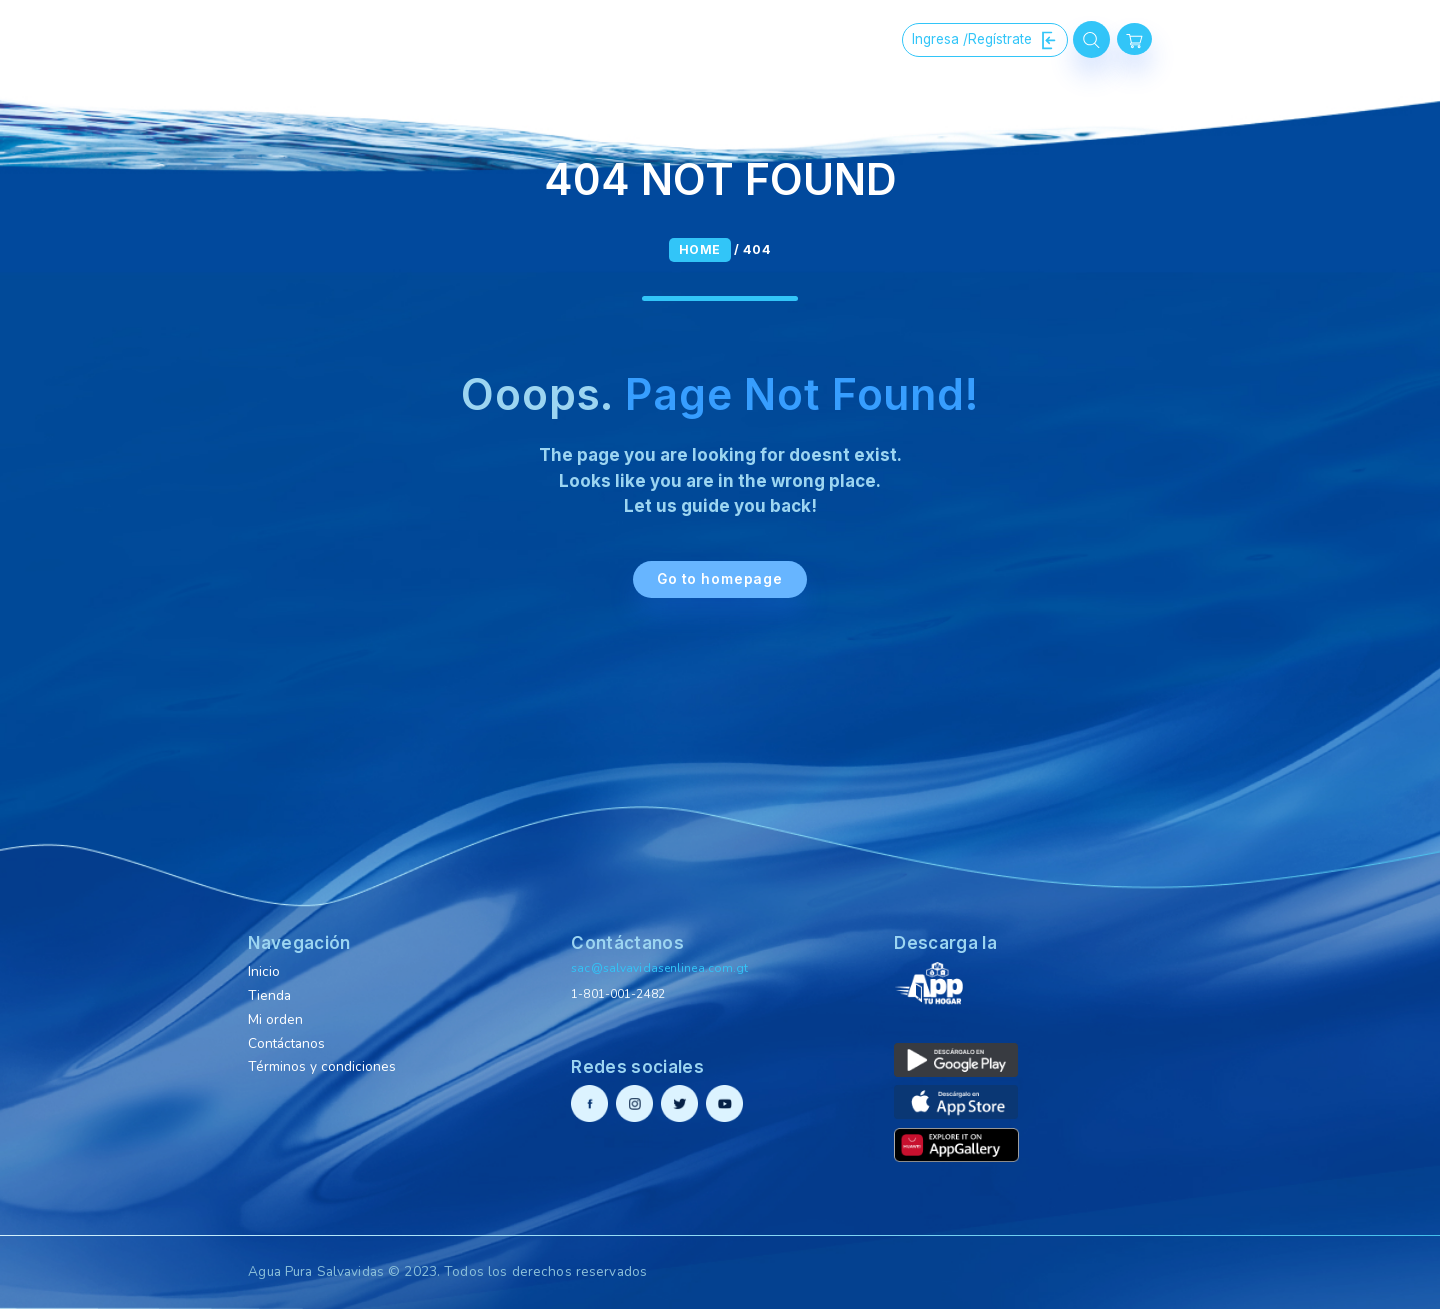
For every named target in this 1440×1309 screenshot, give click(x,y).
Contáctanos (286, 1043)
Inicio (264, 971)
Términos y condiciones (322, 1066)
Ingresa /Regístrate (984, 40)
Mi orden (275, 1019)
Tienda (269, 995)
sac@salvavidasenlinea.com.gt (659, 968)
